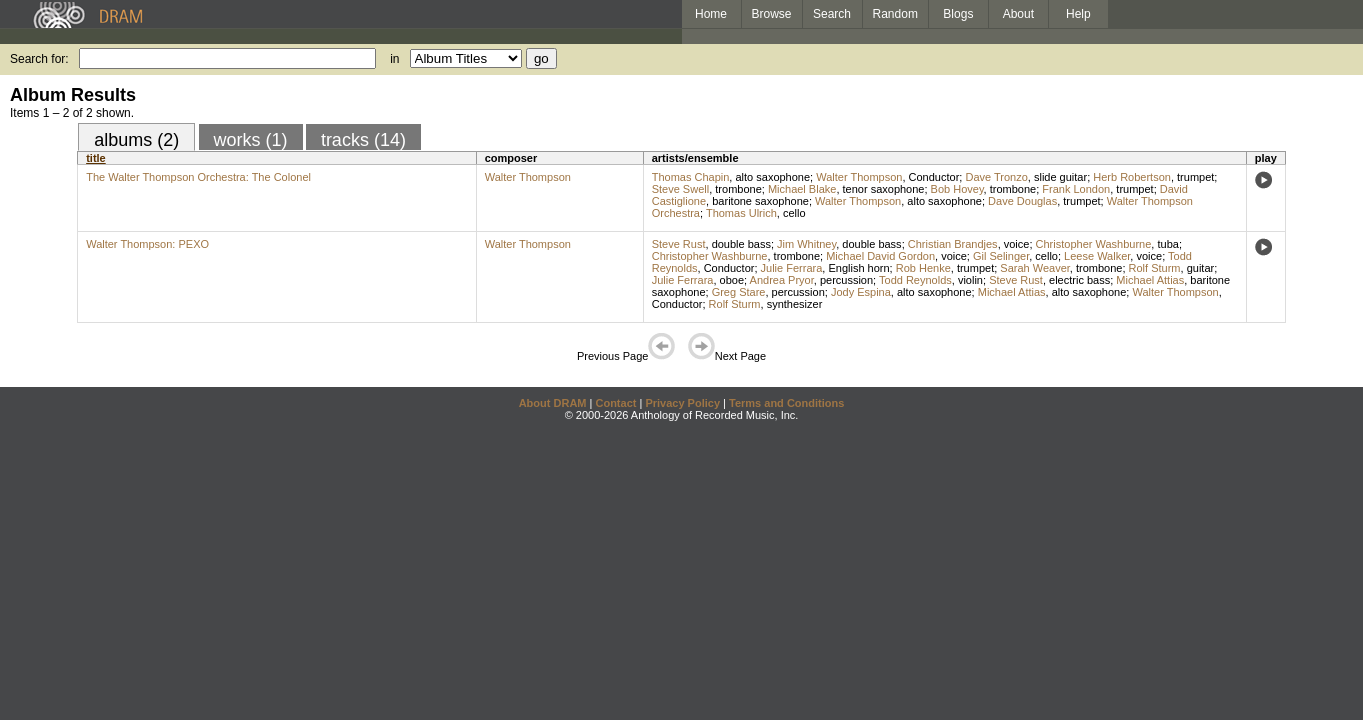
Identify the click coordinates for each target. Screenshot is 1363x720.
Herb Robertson (1132, 177)
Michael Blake (802, 189)
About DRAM (553, 403)
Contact (615, 403)
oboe (732, 280)
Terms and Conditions (786, 403)
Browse (772, 14)
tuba (1167, 244)
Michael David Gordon (880, 256)
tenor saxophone (884, 189)
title (96, 158)
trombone (738, 189)
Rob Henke (923, 268)
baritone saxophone (760, 201)
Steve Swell (680, 189)
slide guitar (1060, 177)
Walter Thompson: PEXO (147, 244)
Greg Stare (739, 292)
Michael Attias (1150, 280)
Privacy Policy (682, 403)
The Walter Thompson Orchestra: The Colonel (198, 177)
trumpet (1195, 177)
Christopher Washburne (1094, 244)
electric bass (1079, 280)
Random (895, 14)
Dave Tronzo (996, 177)
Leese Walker (1097, 256)
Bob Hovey (957, 189)
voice (1017, 244)
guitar (1201, 268)
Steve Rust (679, 244)
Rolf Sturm (1155, 268)
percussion (846, 280)
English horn (858, 268)
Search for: (39, 59)
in (394, 59)
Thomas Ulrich (741, 213)
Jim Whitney (806, 244)
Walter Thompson (528, 177)
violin (970, 280)
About (1018, 14)
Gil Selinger (1001, 256)
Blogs (958, 14)
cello (794, 213)
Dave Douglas (1022, 201)
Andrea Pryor (782, 280)
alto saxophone (772, 177)
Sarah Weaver (1035, 268)
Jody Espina (861, 292)
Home (711, 14)
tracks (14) (363, 140)
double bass (741, 244)
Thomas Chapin (691, 177)
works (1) (251, 140)
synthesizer (795, 304)
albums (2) (136, 140)
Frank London (1076, 189)
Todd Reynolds (915, 280)
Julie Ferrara (792, 268)
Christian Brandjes (953, 244)
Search (832, 14)
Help (1078, 14)
